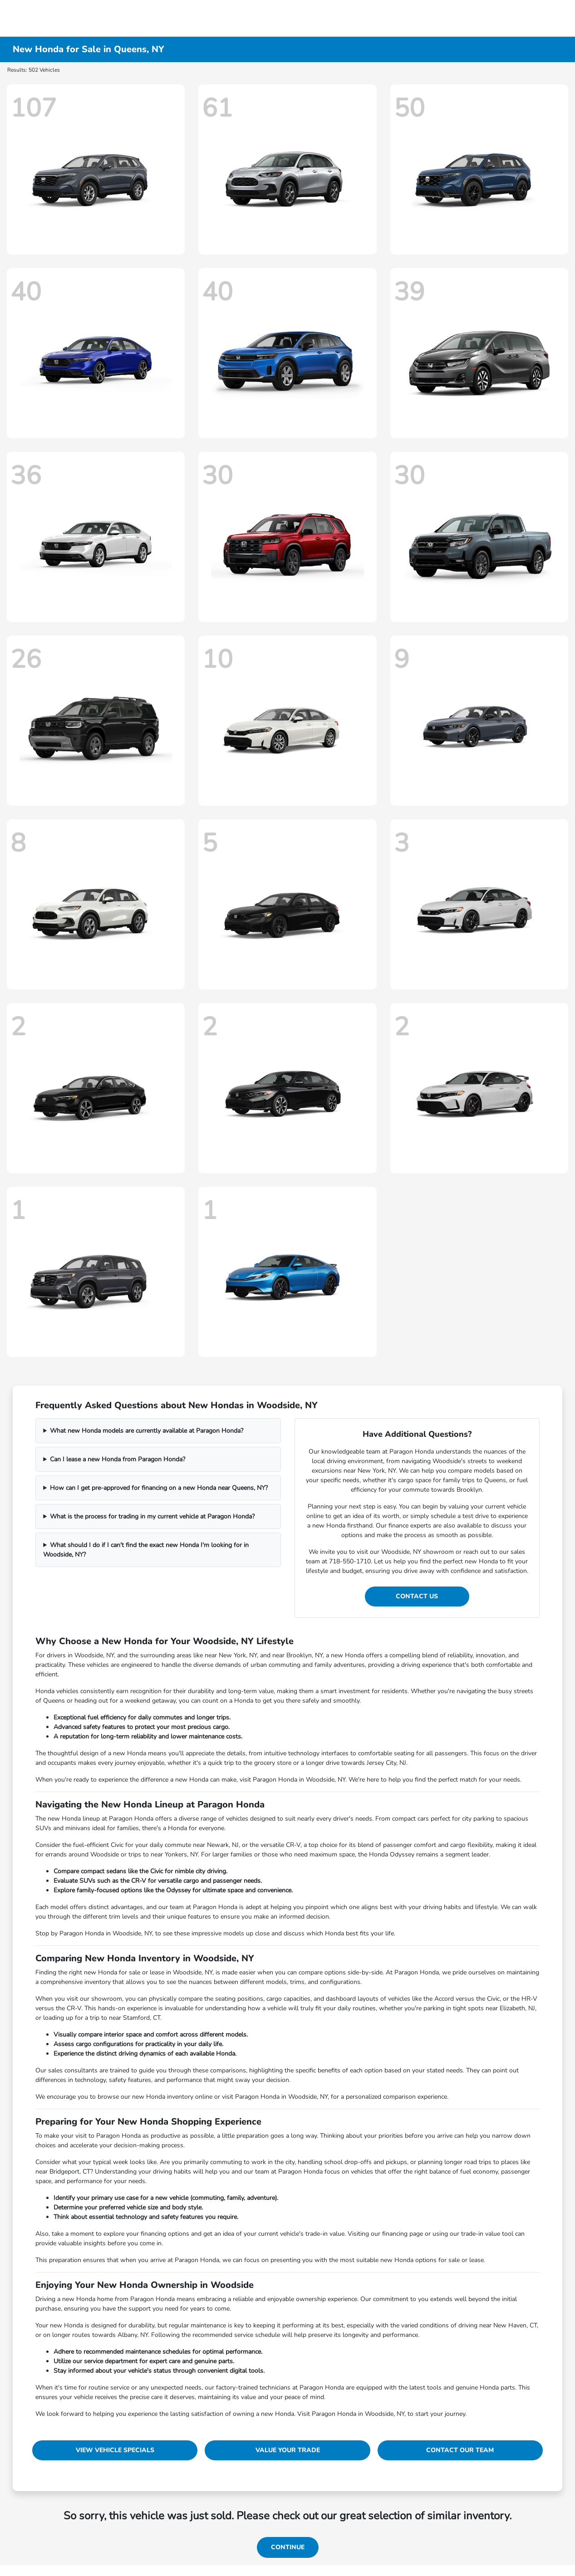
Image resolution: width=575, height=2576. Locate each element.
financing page (402, 2233)
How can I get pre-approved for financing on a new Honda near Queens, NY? (159, 1488)
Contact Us (417, 1596)
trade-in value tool (487, 2233)
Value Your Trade (288, 2450)
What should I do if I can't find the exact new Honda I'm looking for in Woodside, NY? (146, 1550)
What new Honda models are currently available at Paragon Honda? (146, 1430)
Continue (288, 2547)
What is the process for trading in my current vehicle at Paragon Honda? (152, 1516)
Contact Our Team (460, 2450)
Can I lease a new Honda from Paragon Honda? (117, 1459)
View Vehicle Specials (115, 2450)
